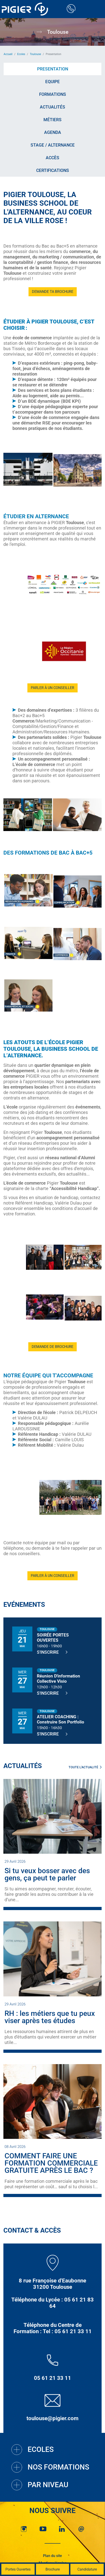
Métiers (52, 119)
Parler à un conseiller (52, 688)
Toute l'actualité (85, 1767)
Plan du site (52, 2556)
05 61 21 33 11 (52, 2378)
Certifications (52, 170)
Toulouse (35, 54)
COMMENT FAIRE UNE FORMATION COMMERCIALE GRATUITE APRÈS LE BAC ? (51, 2163)
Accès (52, 157)
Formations (52, 94)
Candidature (87, 2569)
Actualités (52, 107)
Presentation (52, 69)
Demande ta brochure (52, 291)
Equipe (52, 81)
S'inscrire (52, 1652)
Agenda (52, 132)
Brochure (52, 2569)
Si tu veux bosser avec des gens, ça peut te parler (47, 1874)
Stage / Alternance (53, 145)
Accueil (8, 54)
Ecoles (21, 54)
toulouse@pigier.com (52, 2418)
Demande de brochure (52, 1347)
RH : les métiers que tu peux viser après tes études (50, 2017)
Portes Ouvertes (18, 2569)
